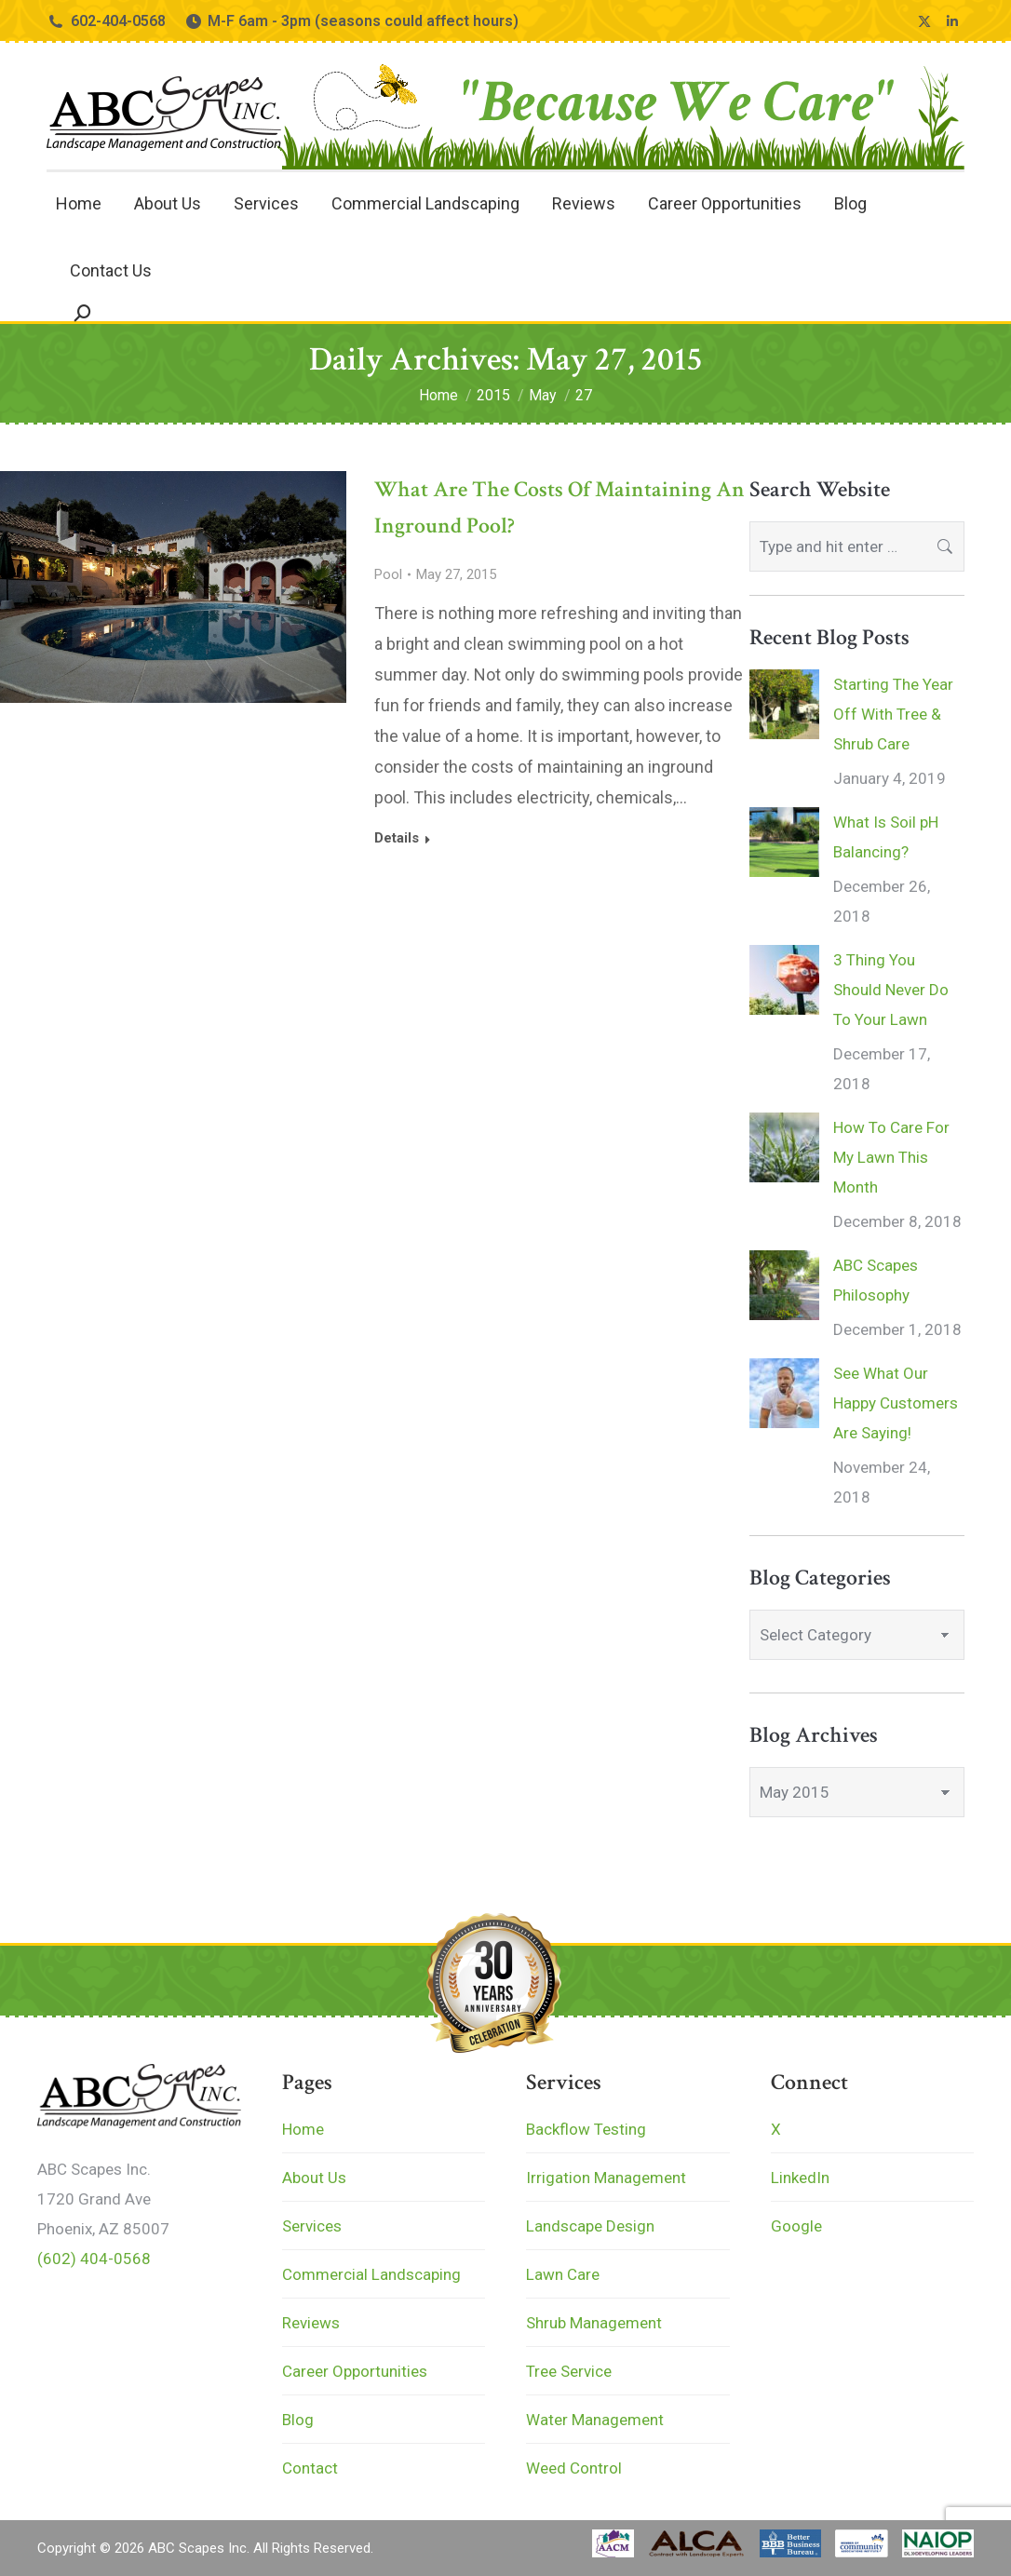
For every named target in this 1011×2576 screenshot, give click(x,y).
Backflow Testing (586, 2129)
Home (303, 2129)
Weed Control (574, 2468)
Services (312, 2226)
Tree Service (569, 2371)
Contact (310, 2468)
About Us (314, 2177)
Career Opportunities (354, 2371)
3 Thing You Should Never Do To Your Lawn (891, 990)
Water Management (595, 2419)
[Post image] (784, 704)
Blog (298, 2419)
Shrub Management (594, 2322)
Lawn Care (563, 2274)
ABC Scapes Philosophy (875, 1280)
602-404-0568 (106, 21)
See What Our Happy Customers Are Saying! (895, 1403)
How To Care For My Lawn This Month (891, 1157)
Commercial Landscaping (371, 2274)
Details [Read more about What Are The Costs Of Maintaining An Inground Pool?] (396, 837)
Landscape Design (590, 2226)
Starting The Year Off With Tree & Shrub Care (893, 714)
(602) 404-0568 (94, 2258)
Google (796, 2226)
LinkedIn (800, 2177)
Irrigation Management (606, 2177)
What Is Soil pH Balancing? (885, 837)
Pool (388, 574)
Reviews (311, 2322)
